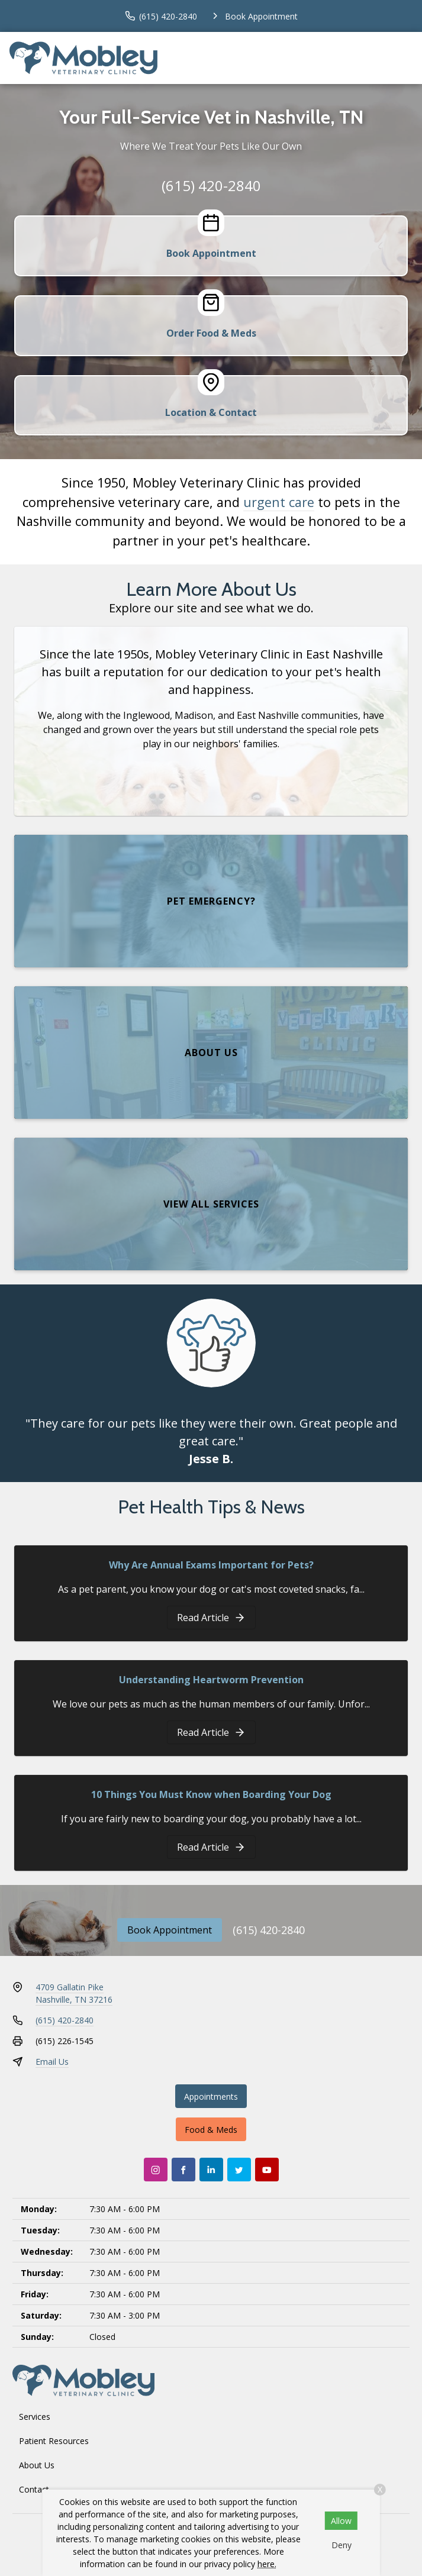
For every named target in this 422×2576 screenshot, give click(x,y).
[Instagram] (155, 2169)
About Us (36, 2465)
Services (34, 2416)
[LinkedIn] (211, 2169)
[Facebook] (183, 2169)
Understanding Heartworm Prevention (211, 1679)
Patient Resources (54, 2440)
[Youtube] (267, 2169)
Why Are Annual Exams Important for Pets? (211, 1564)
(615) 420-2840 (211, 185)
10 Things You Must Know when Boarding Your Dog (211, 1794)
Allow (341, 2520)
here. (266, 2563)
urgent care (278, 502)
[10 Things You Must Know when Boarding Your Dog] (211, 1847)
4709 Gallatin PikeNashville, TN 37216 (74, 1993)
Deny (341, 2545)
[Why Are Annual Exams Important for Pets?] (211, 1617)
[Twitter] (239, 2169)
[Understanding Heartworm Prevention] (211, 1732)
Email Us (52, 2061)
